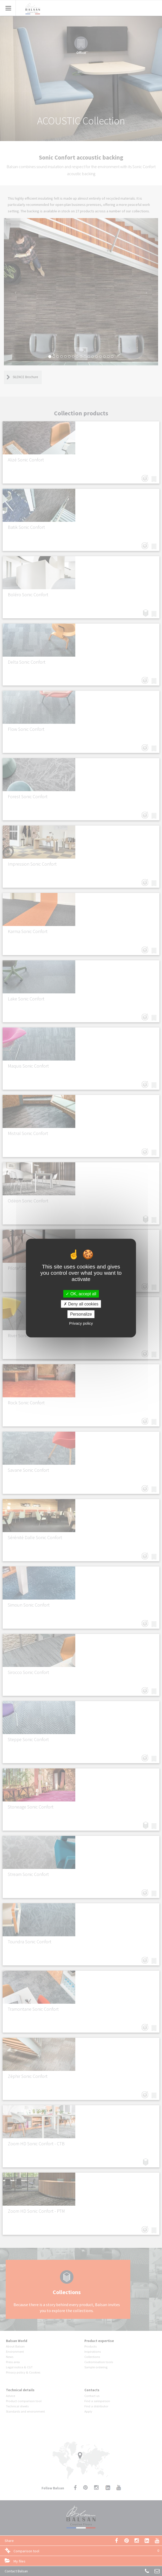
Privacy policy (81, 1323)
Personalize (81, 1314)
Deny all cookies (81, 1304)
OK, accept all (81, 1294)
